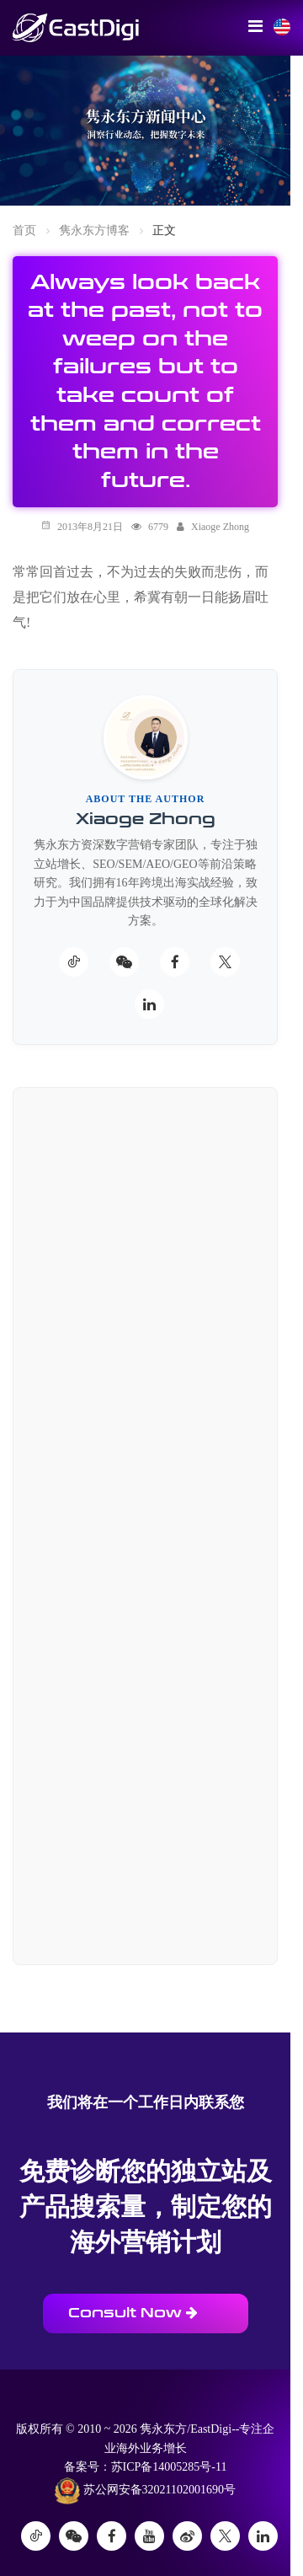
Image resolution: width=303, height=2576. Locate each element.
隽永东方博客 (94, 230)
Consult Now (133, 2313)
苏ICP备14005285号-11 (169, 2467)
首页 (24, 230)
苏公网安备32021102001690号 (145, 2490)
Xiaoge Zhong (220, 527)
